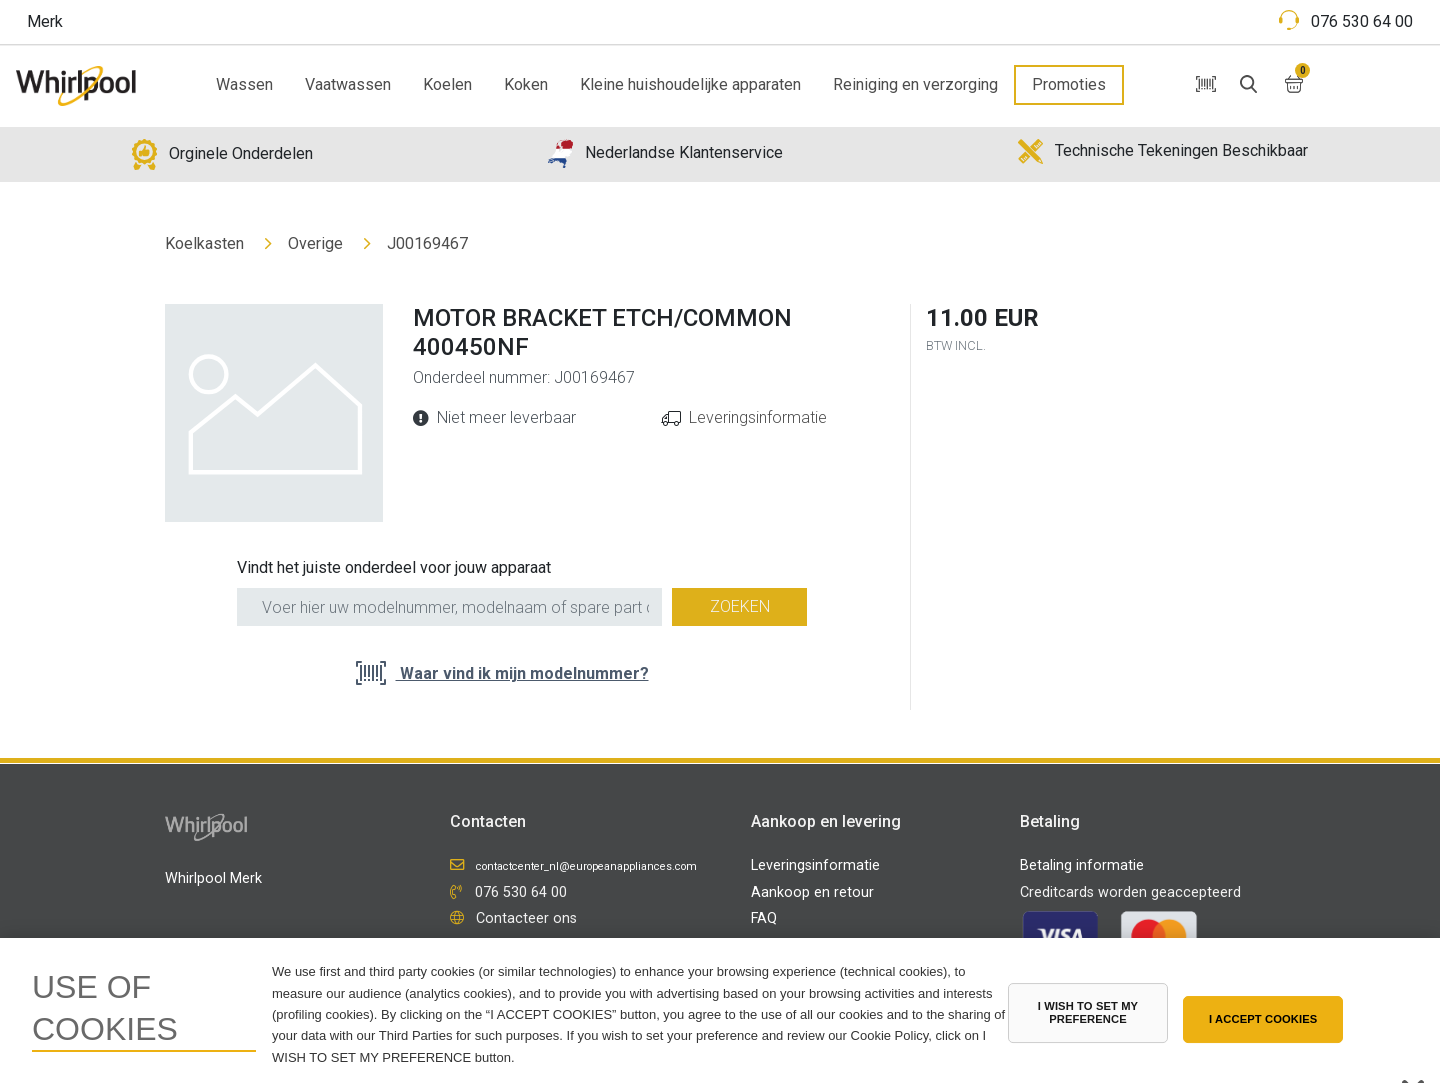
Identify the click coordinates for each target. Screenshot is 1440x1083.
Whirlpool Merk (213, 878)
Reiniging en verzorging (915, 84)
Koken (526, 84)
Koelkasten (204, 243)
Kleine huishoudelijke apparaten (690, 84)
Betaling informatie (1082, 865)
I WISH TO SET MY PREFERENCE (1088, 1012)
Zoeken (740, 606)
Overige (315, 243)
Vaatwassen (348, 84)
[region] (720, 1010)
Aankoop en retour (812, 892)
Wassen (244, 84)
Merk (45, 21)
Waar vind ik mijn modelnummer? (522, 673)
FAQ (764, 918)
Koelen (447, 84)
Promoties (1069, 84)
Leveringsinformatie (758, 417)
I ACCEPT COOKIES (1263, 1019)
